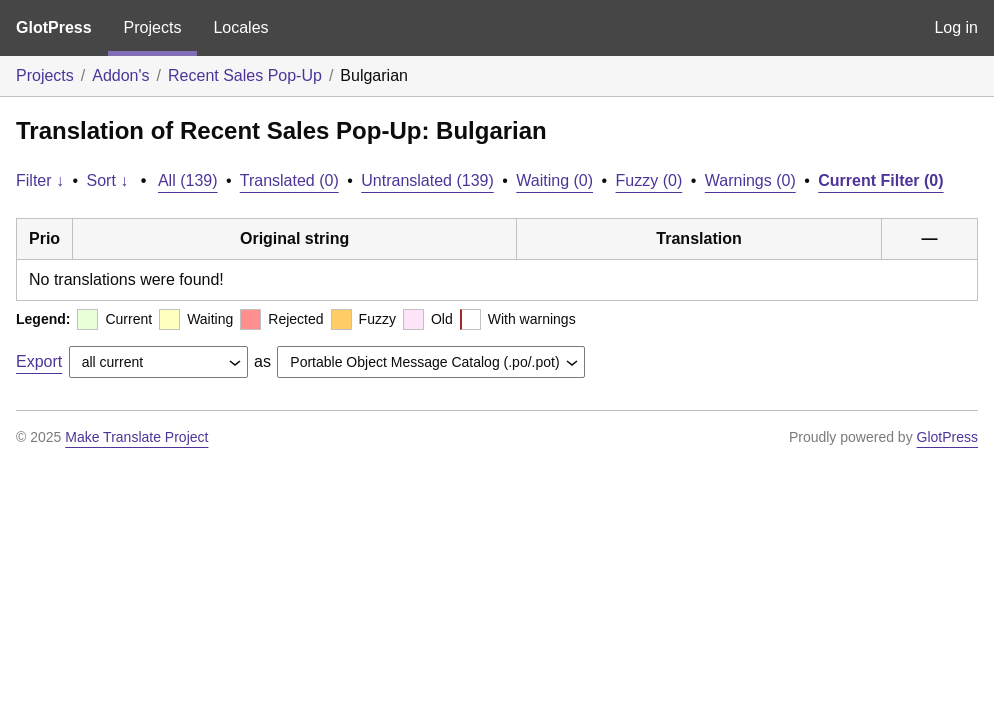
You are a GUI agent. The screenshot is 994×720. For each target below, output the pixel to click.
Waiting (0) (554, 180)
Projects (153, 27)
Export (39, 361)
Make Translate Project (136, 437)
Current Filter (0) (880, 180)
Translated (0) (289, 180)
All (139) (188, 180)
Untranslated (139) (427, 180)
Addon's (120, 75)
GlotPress (54, 27)
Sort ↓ (108, 180)
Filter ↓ (40, 180)
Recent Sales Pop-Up (245, 75)
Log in (956, 27)
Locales (240, 27)
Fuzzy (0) (649, 180)
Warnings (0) (750, 180)
